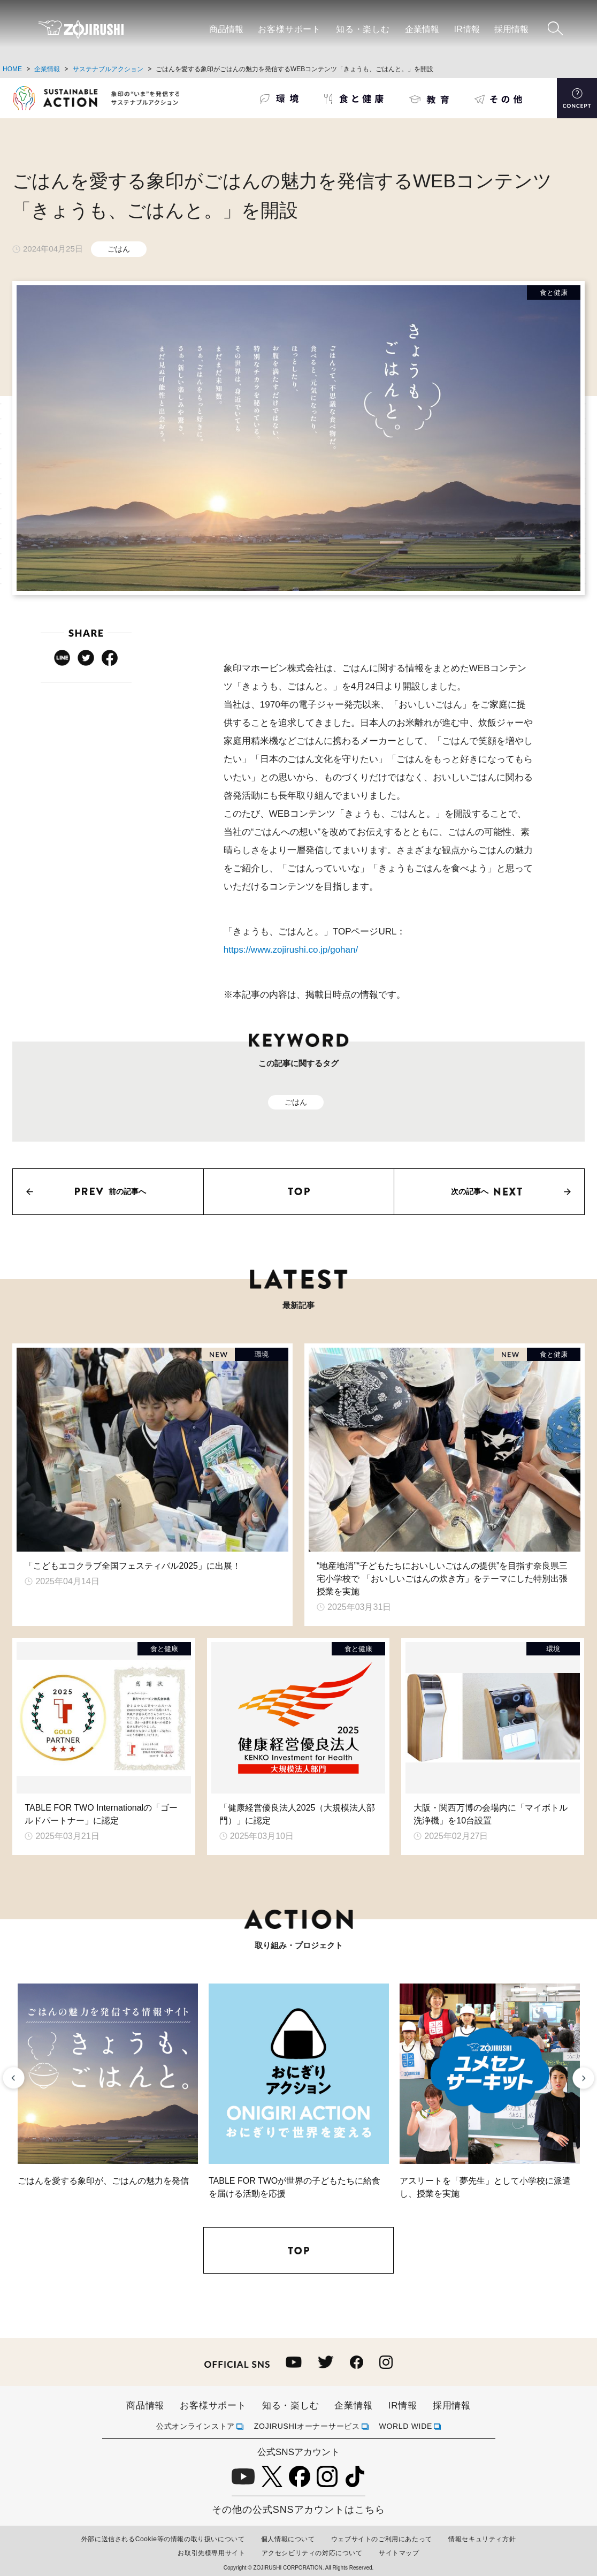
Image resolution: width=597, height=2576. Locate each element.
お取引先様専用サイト (211, 2553)
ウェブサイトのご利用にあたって (381, 2539)
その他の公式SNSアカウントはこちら (298, 2509)
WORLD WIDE (406, 2426)
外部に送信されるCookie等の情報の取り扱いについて (163, 2539)
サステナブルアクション (108, 69)
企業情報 (422, 29)
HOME (12, 69)
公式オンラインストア (195, 2426)
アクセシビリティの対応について (312, 2553)
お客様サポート (289, 29)
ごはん (119, 249)
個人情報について (288, 2539)
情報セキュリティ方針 (482, 2539)
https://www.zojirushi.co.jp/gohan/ (291, 950)
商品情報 (226, 29)
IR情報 (467, 29)
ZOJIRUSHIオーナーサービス (307, 2426)
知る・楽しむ (363, 29)
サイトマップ (399, 2553)
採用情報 (511, 29)
